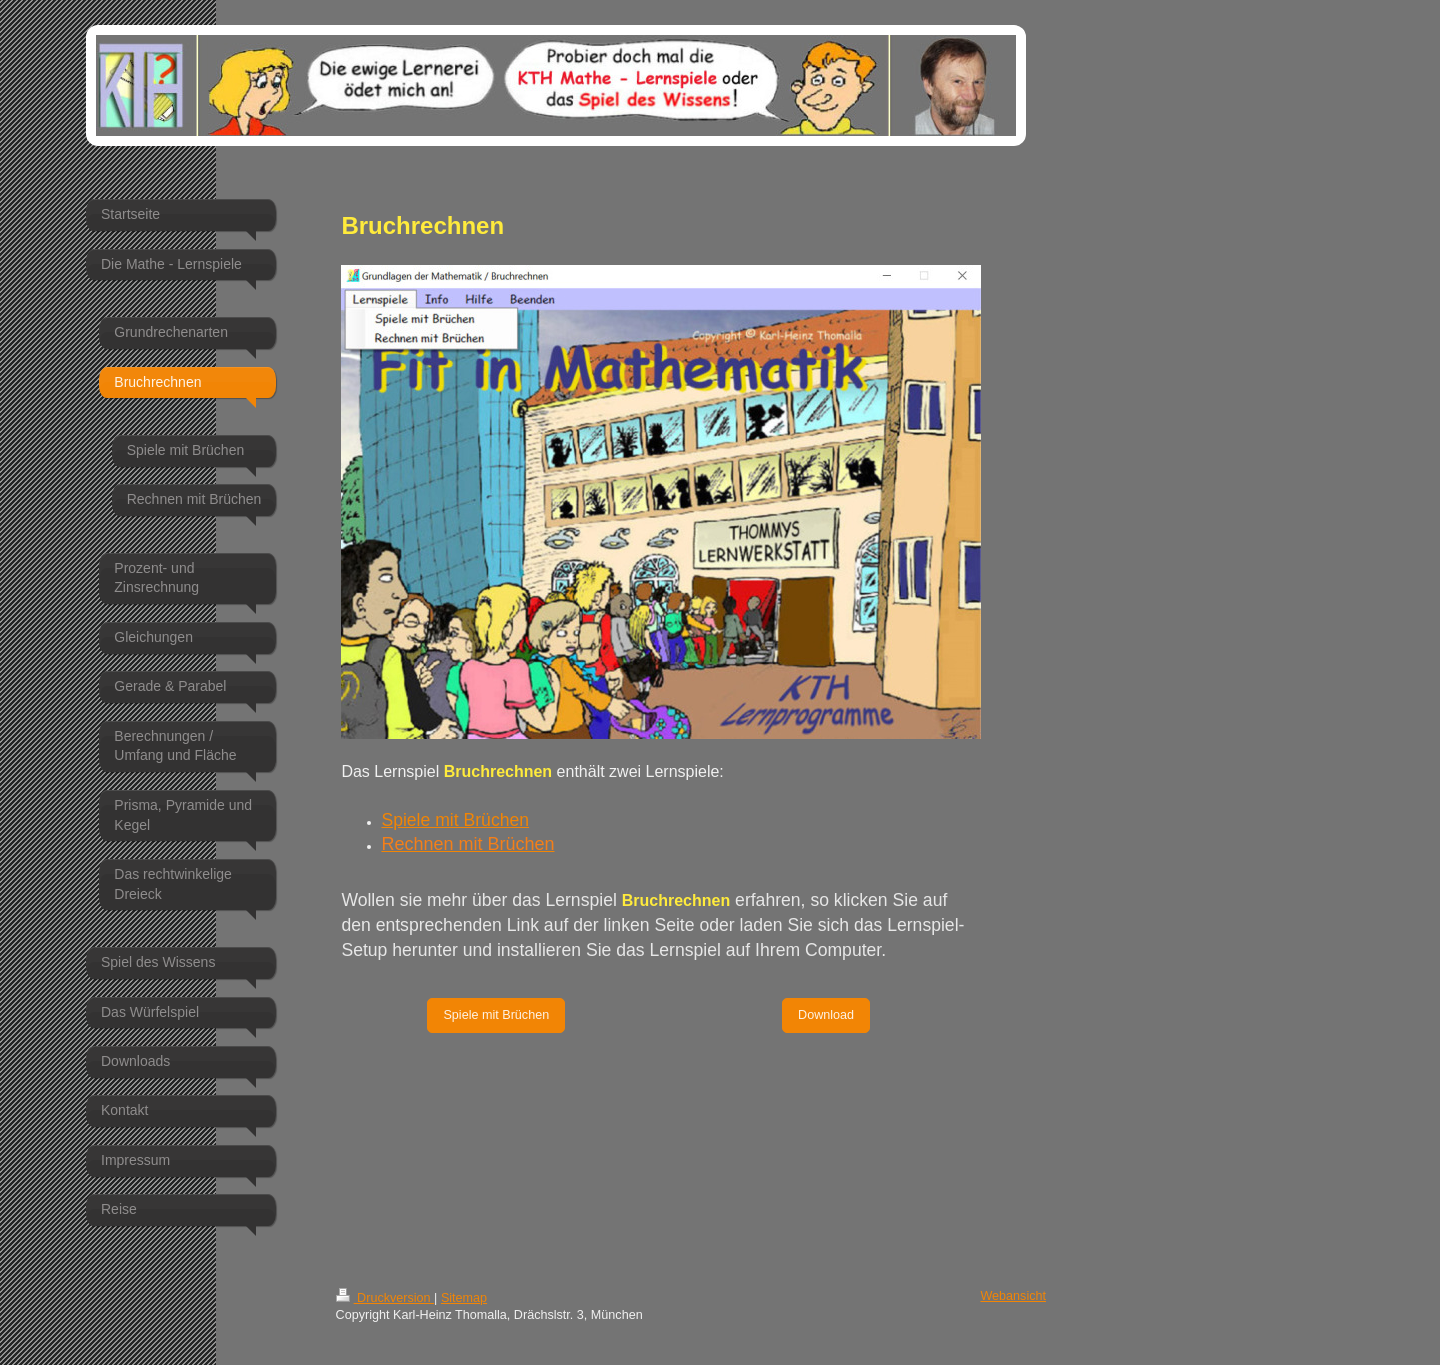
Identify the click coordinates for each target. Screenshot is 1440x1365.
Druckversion (385, 1298)
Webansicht (1013, 1296)
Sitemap (464, 1298)
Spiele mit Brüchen (455, 820)
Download (826, 1015)
